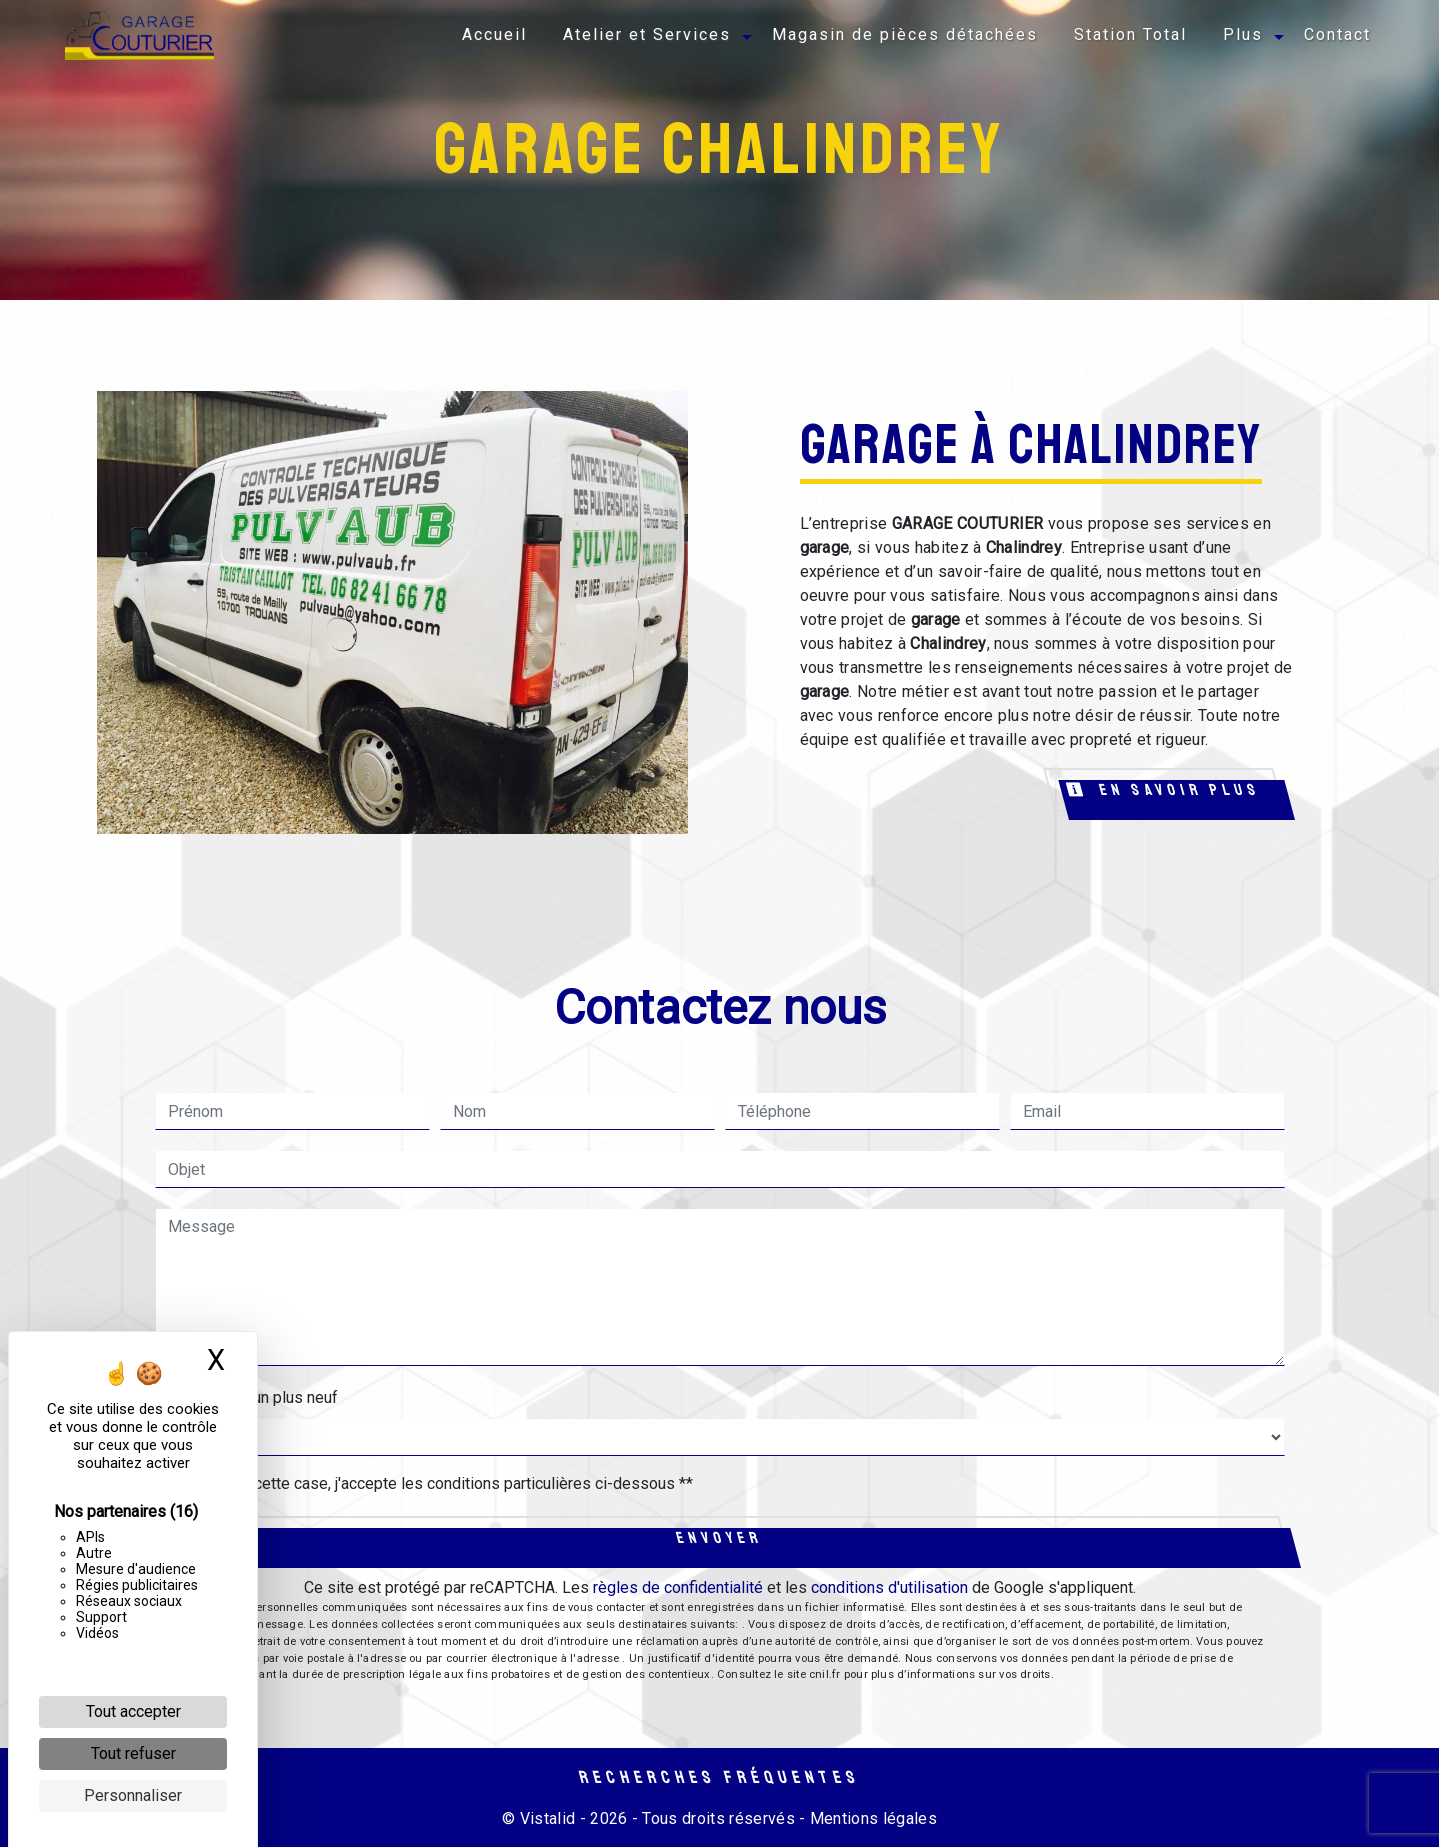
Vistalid (548, 1818)
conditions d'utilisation (889, 1587)
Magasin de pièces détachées (905, 34)
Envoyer (719, 1538)
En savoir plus (1164, 790)
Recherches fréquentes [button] (719, 1777)
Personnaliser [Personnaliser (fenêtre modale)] (133, 1795)
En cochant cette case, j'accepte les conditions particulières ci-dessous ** (434, 1483)
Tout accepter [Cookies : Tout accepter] (133, 1711)
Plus (1243, 34)
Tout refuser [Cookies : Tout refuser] (133, 1753)
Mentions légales (871, 1818)
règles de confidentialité (678, 1587)
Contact (1337, 34)
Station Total (1130, 34)
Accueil (494, 34)
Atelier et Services (647, 34)
